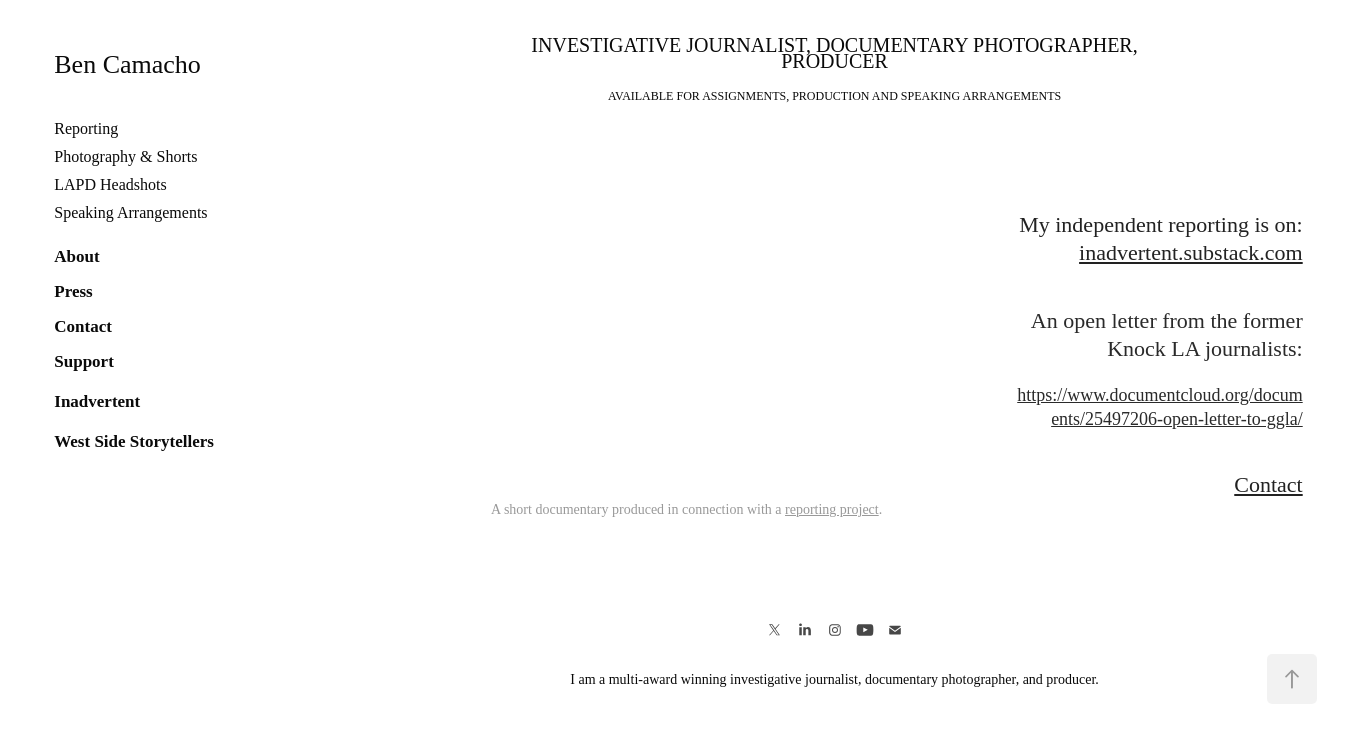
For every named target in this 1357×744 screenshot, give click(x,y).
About (76, 256)
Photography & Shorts (125, 156)
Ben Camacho (127, 64)
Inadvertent (97, 401)
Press (73, 291)
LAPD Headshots (110, 184)
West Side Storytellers (134, 441)
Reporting (86, 128)
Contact (83, 326)
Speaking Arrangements (130, 212)
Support (84, 361)
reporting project (832, 509)
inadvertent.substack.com (1191, 252)
